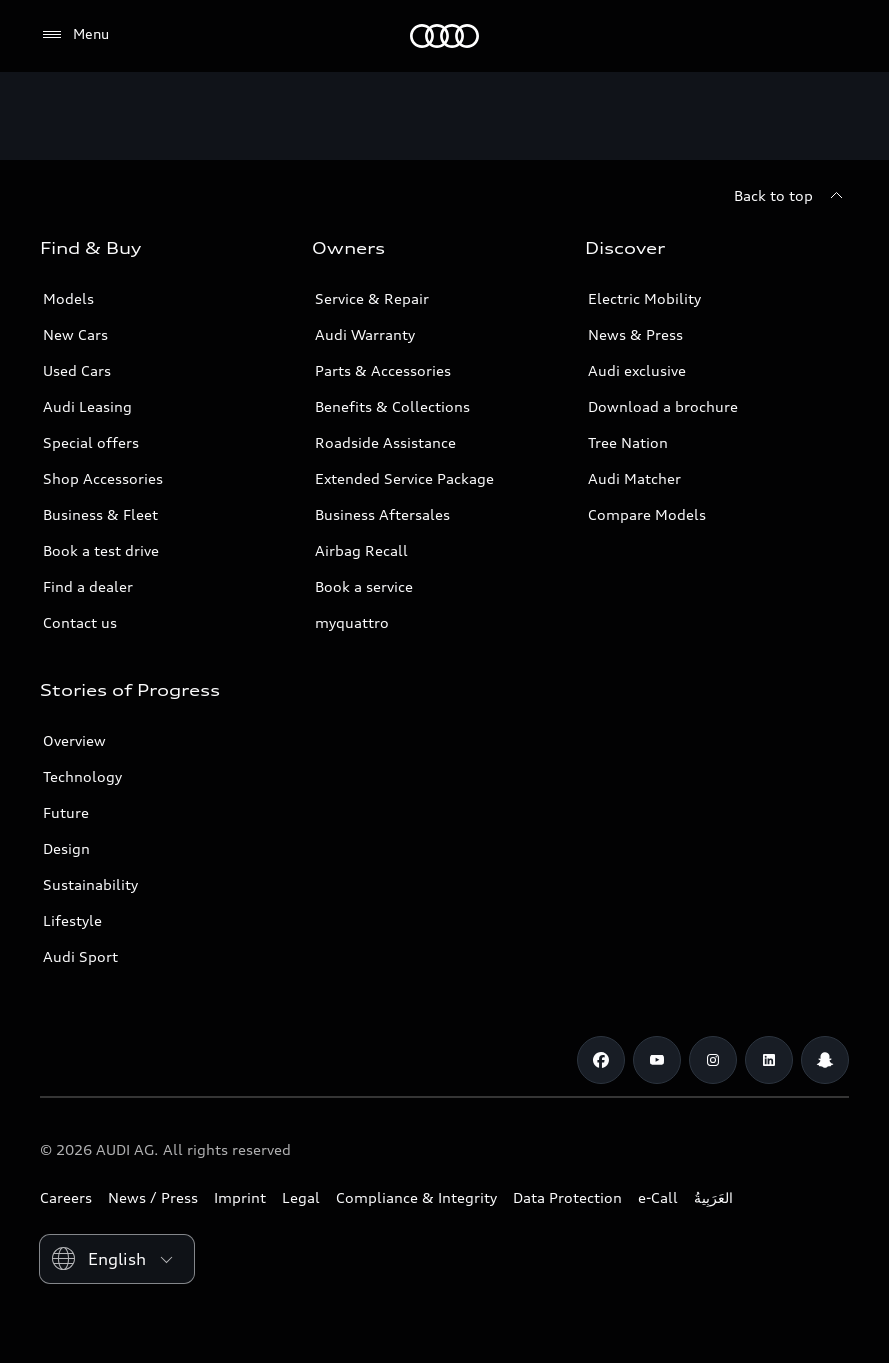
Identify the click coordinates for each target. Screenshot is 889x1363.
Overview (74, 740)
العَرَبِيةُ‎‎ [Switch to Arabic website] (713, 1197)
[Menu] (74, 35)
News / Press (153, 1197)
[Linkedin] (769, 1060)
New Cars (75, 334)
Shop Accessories (103, 478)
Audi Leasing (87, 406)
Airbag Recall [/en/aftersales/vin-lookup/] (361, 550)
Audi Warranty (365, 334)
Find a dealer (88, 586)
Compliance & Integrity (416, 1197)
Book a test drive (101, 550)
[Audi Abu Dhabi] (444, 36)
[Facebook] (601, 1060)
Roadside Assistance (385, 442)
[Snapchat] (825, 1060)
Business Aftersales (382, 514)
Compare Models (647, 514)
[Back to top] (791, 196)
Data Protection (567, 1197)
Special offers (91, 442)
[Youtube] (657, 1060)
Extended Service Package (404, 478)
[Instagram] (713, 1060)
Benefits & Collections (392, 406)
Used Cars (77, 370)
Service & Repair (372, 298)
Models (68, 298)
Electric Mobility (644, 298)
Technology (82, 776)
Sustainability (90, 884)
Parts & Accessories (383, 370)
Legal (301, 1197)
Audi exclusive (637, 370)
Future (66, 812)
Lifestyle (72, 920)
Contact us (80, 622)
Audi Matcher (634, 478)
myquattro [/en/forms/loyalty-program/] (352, 622)
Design (66, 848)
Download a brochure (663, 406)
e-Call (658, 1197)
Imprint (240, 1197)
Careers (66, 1197)
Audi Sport (80, 956)
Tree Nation (628, 442)
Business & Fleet (100, 514)
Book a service (364, 586)
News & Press (635, 334)
